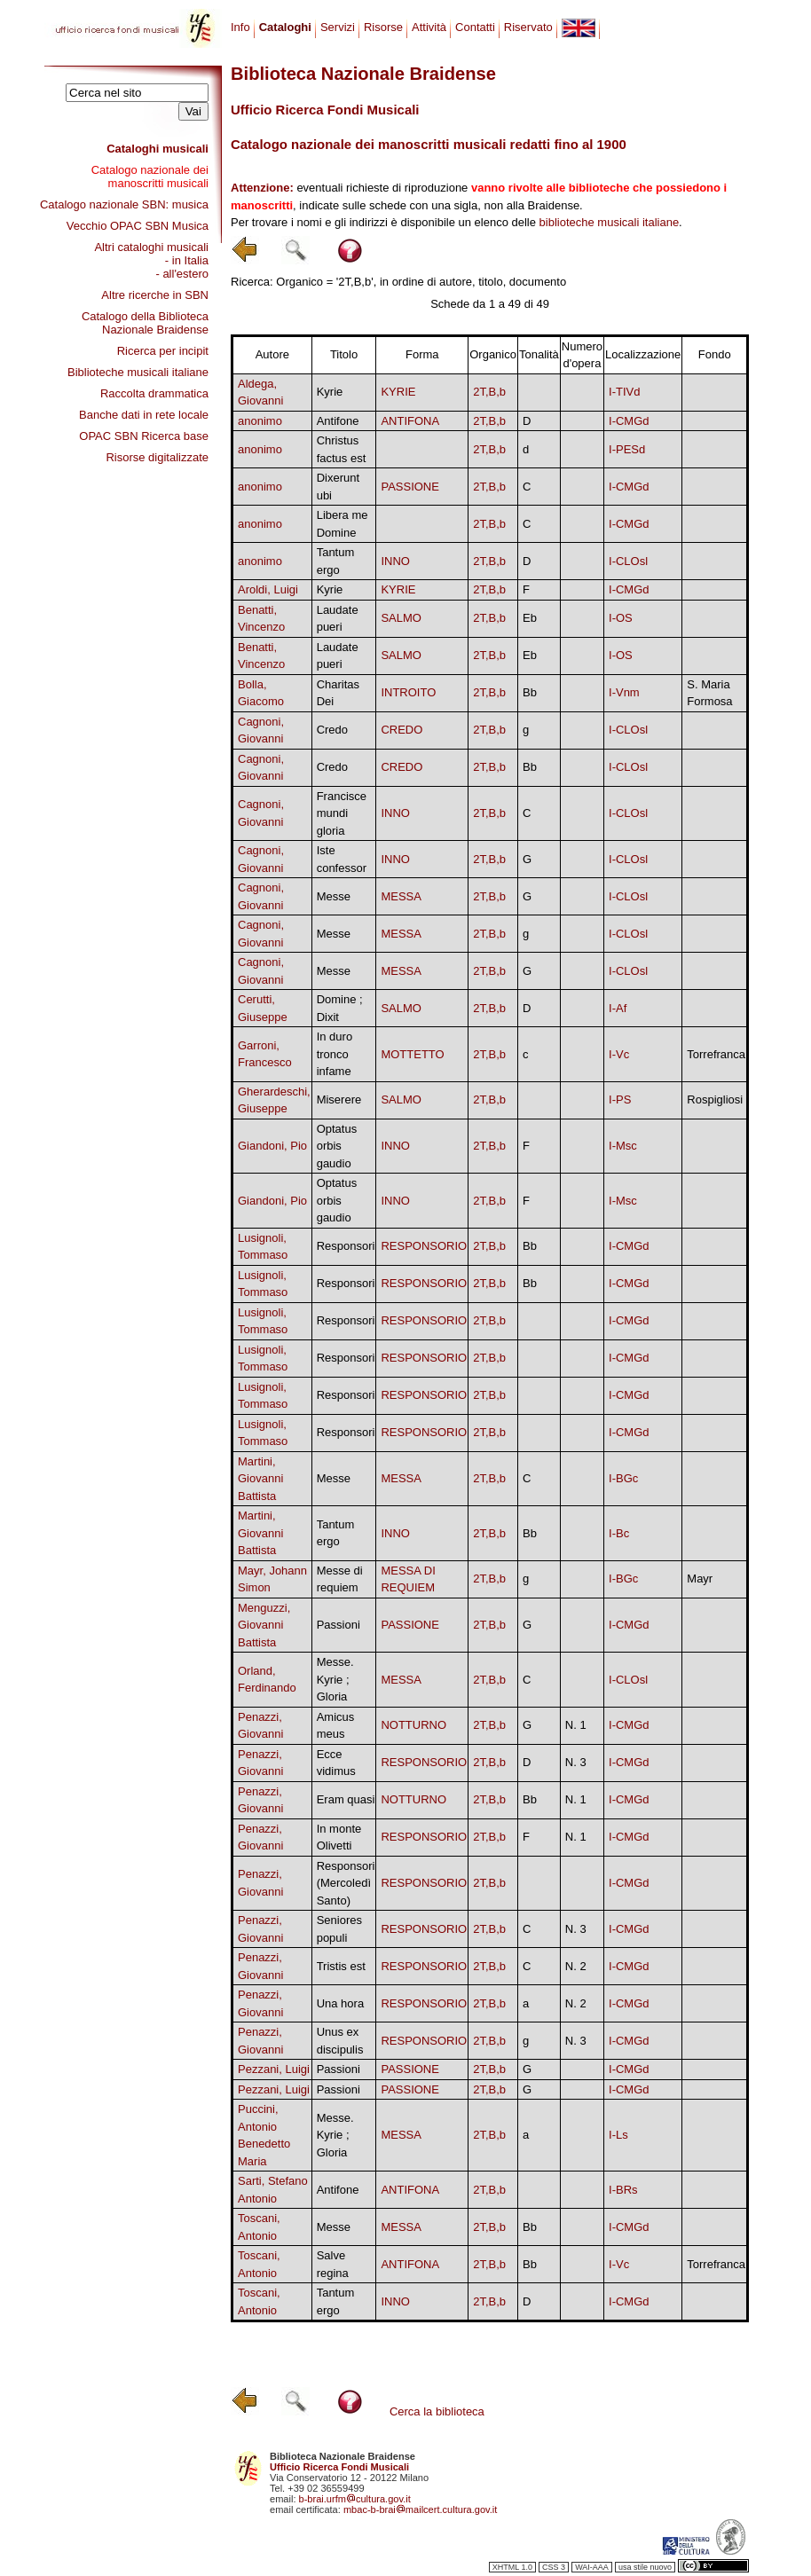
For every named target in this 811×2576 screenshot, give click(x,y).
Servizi (337, 27)
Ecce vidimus (336, 1763)
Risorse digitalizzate (157, 457)
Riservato (528, 27)
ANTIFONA (410, 421)
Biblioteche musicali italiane (138, 372)
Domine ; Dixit (340, 1008)
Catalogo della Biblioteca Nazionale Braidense (145, 323)
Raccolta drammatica (154, 393)
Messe (333, 896)
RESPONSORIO (424, 1246)
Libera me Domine (342, 523)
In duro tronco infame (334, 1054)
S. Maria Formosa (709, 693)
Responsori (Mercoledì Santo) (346, 1883)
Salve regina (333, 2264)
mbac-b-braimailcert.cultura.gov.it (420, 2509)
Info (240, 27)
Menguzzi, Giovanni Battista (264, 1625)
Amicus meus (336, 1725)
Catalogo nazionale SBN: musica (124, 204)
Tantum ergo (336, 561)
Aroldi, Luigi (268, 589)
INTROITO (408, 692)
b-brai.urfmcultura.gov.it (355, 2499)
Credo (332, 729)
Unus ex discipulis (340, 2040)
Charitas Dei (338, 693)
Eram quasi (346, 1799)
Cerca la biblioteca (437, 2411)
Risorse (383, 27)
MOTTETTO (412, 1054)
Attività (429, 27)
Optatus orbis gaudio (337, 1146)
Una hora (340, 2003)
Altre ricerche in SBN (155, 295)
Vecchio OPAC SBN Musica (138, 225)
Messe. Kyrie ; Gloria (335, 1679)
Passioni (338, 1624)
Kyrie (330, 391)
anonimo (260, 421)
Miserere (339, 1099)
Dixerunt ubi (338, 486)
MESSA (401, 896)
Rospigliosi (715, 1099)
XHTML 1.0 (512, 2567)
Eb (530, 617)
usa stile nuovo (645, 2567)
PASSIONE (410, 486)
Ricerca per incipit (163, 350)
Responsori (346, 1246)
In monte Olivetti (339, 1837)
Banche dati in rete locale (144, 414)
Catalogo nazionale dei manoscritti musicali (150, 176)
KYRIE (398, 391)
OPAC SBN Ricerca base (144, 436)
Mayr (700, 1578)
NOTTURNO (413, 1725)
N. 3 (576, 1762)
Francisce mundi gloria (341, 813)
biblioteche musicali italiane (609, 222)
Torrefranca (716, 1054)
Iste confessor (341, 859)
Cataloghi (285, 27)
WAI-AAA (592, 2567)
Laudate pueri (337, 618)
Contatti (475, 27)
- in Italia (187, 260)
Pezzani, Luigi (274, 2069)
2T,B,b (489, 391)
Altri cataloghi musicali (151, 247)
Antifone (338, 421)
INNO (395, 561)
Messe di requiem (340, 1579)
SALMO (401, 617)
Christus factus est (341, 449)
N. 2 (576, 1966)
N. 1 (576, 1725)
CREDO (401, 729)
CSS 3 (553, 2567)
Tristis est (341, 1966)
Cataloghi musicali (157, 148)
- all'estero (182, 273)
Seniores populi (339, 1928)
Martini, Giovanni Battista (260, 1479)
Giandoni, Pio (272, 1145)
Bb (530, 692)
